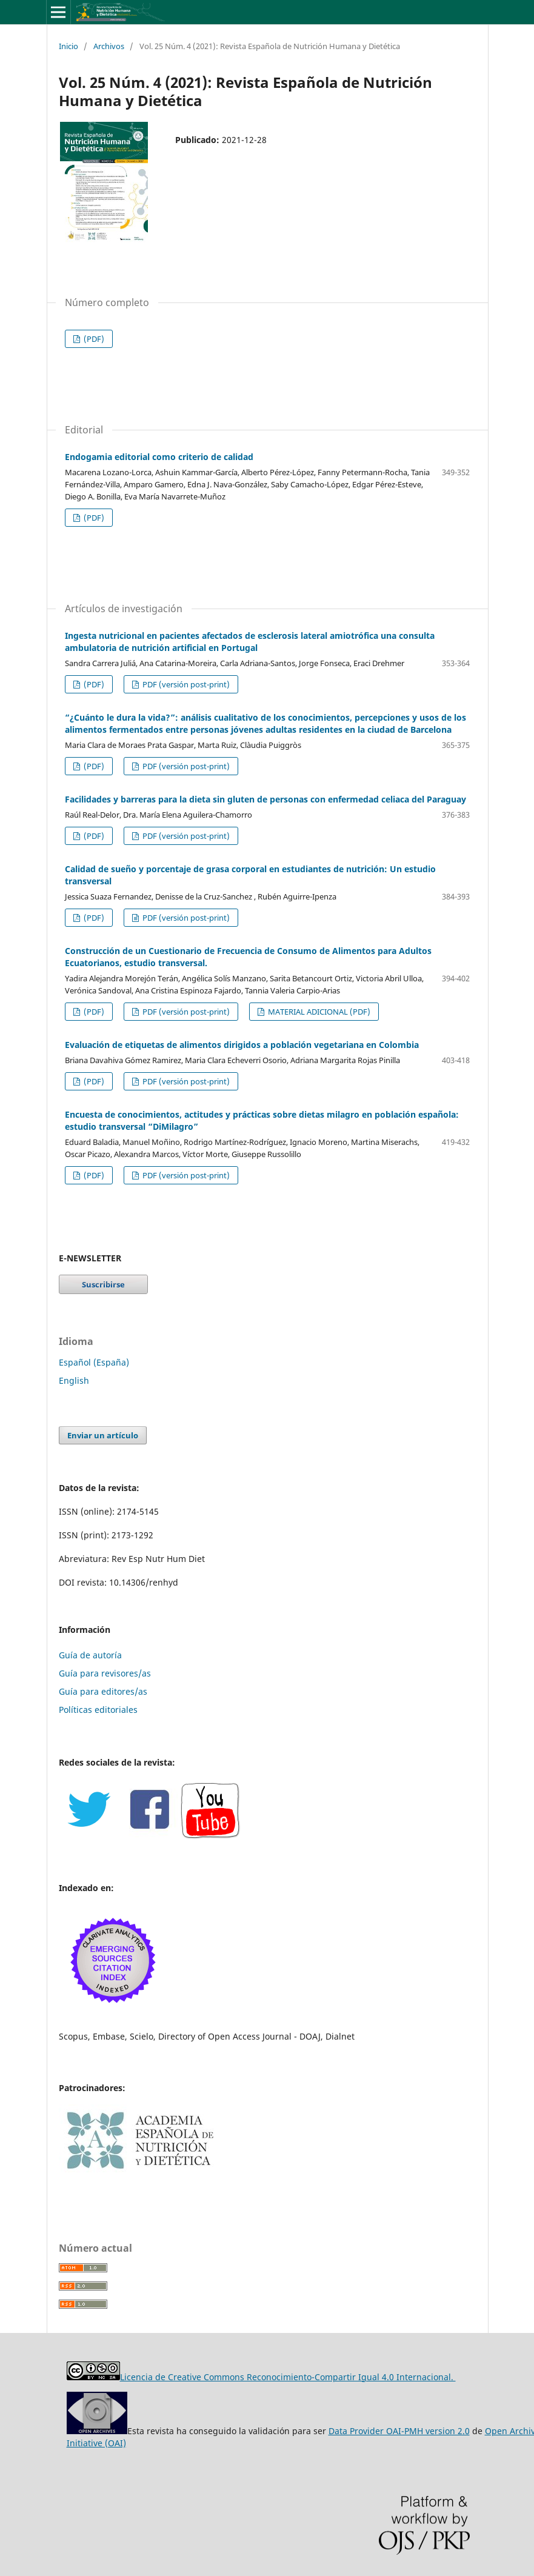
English (74, 1380)
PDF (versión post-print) (185, 684)
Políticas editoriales (98, 1709)
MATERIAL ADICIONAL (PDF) (318, 1011)
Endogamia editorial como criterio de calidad (159, 456)
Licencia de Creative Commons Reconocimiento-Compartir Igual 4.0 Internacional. (288, 2377)
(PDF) (93, 338)
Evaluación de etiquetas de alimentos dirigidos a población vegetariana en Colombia (242, 1044)
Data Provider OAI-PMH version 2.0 (399, 2431)
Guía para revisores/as (105, 1673)
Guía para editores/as (103, 1691)
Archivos (108, 46)
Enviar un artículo (102, 1435)
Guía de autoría (90, 1655)
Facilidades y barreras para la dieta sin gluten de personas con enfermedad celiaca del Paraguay (265, 799)
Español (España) (94, 1362)
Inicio (68, 46)
